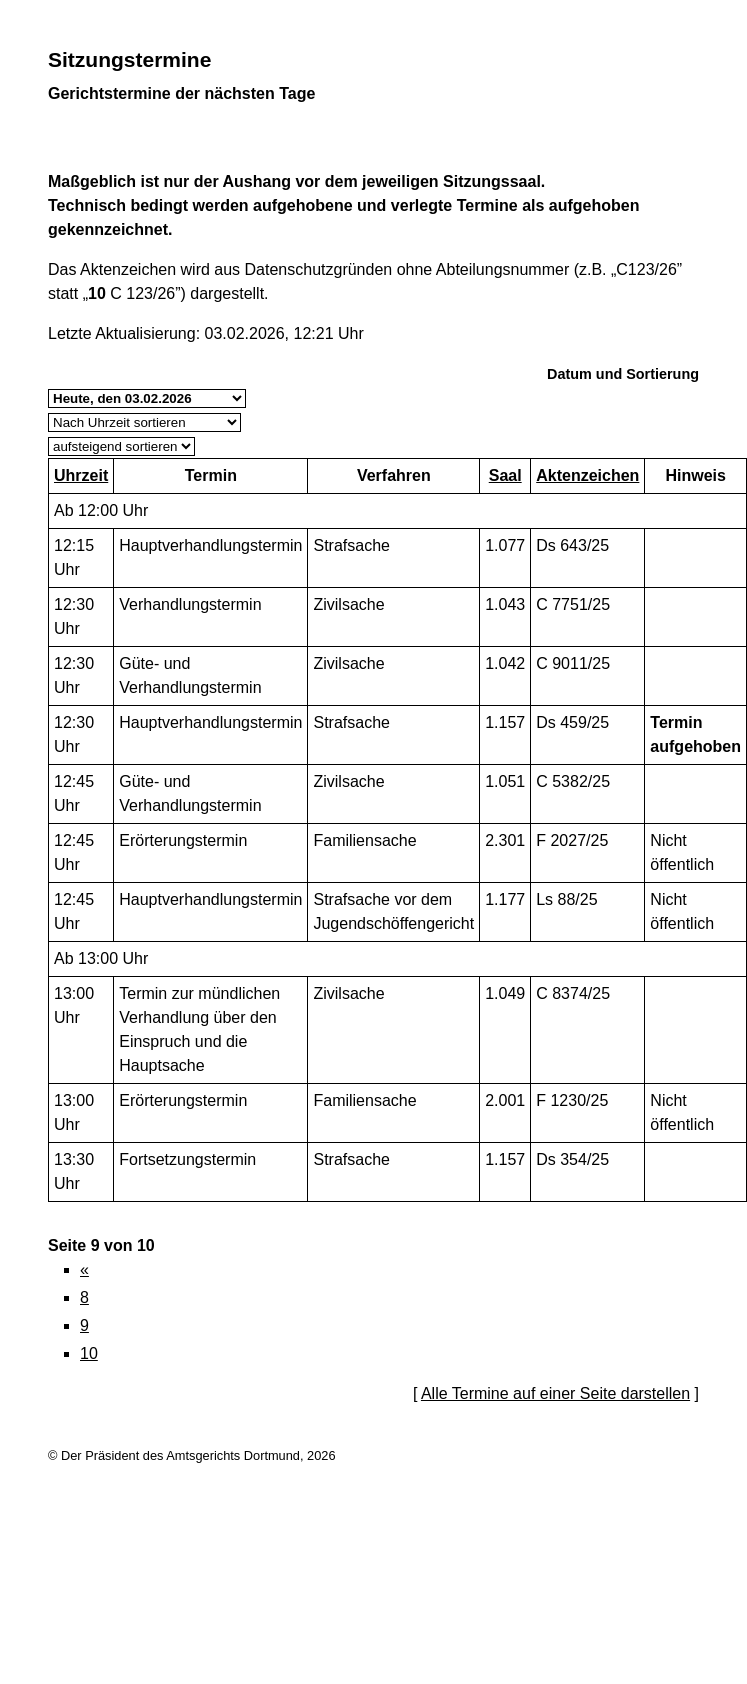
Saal (505, 475)
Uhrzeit (81, 475)
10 (89, 1353)
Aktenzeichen (587, 475)
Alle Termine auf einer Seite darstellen (555, 1393)
